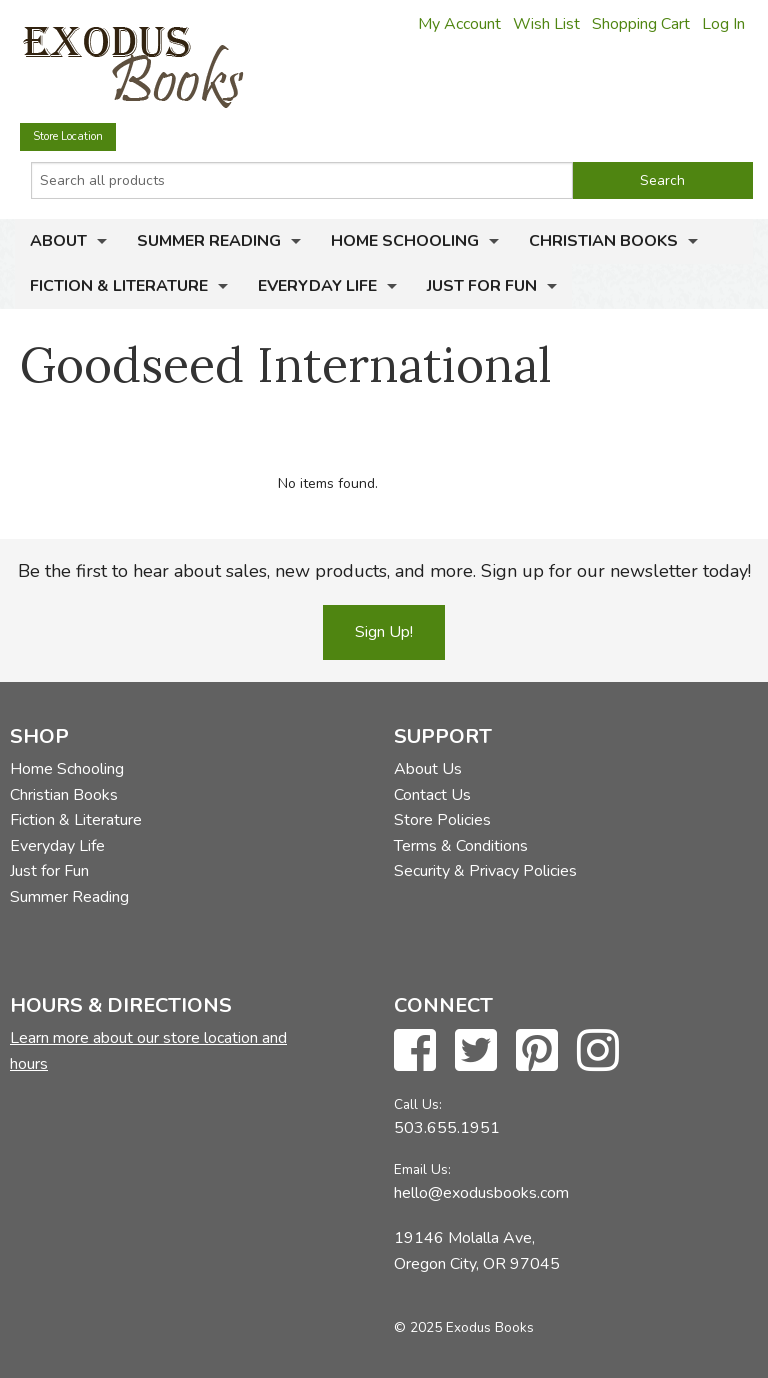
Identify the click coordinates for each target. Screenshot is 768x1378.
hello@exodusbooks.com (481, 1193)
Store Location (68, 136)
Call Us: (418, 1104)
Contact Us (432, 795)
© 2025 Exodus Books (464, 1327)
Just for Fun (482, 286)
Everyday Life (317, 286)
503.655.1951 (447, 1128)
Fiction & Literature (119, 286)
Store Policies (442, 820)
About (58, 241)
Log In (723, 24)
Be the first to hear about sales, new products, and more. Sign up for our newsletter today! (384, 571)
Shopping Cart (641, 24)
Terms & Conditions (461, 846)
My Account (459, 24)
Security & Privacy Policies (485, 871)
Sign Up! (384, 632)
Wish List (546, 24)
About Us (428, 769)
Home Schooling (405, 241)
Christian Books (603, 241)
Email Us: (422, 1169)
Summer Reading (209, 241)
